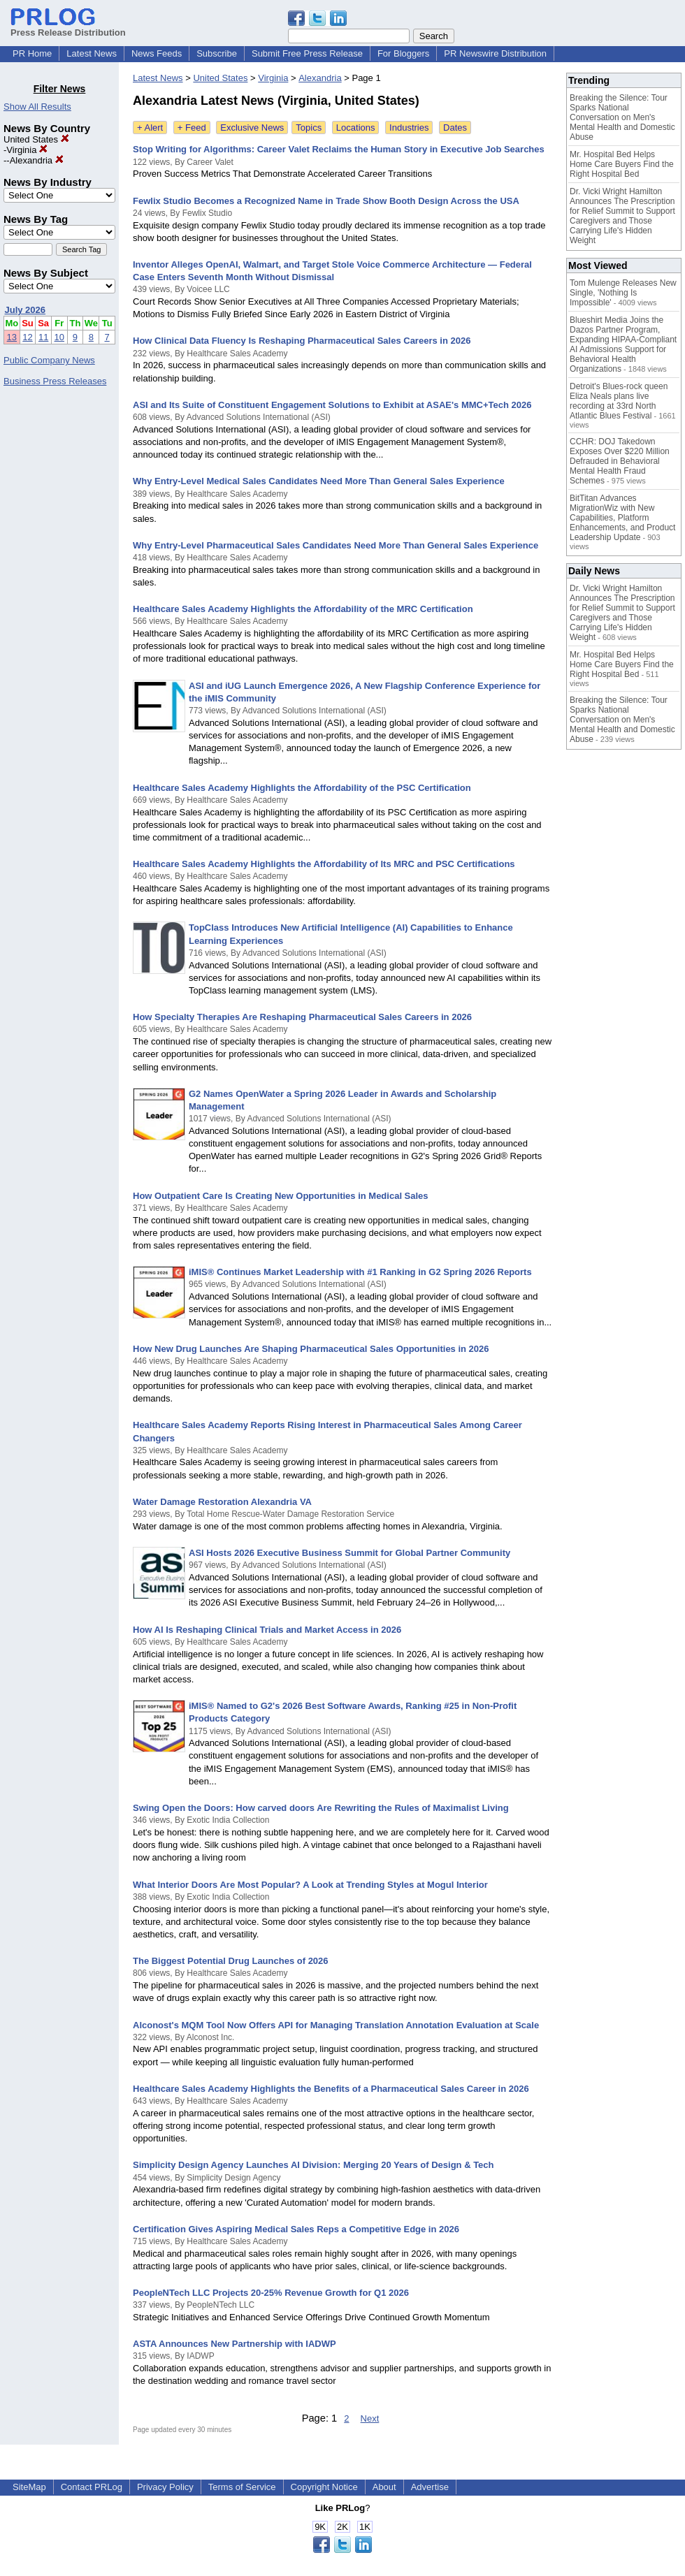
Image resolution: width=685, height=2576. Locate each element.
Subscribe (216, 53)
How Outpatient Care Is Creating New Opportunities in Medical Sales (280, 1196)
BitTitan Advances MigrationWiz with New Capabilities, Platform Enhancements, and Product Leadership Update (622, 517)
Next (370, 2418)
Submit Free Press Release (307, 53)
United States (36, 139)
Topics (309, 127)
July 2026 (25, 310)
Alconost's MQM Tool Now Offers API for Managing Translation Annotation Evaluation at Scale (336, 2025)
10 (59, 337)
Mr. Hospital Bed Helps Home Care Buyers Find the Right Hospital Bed (622, 164)
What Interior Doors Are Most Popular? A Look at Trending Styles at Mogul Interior (310, 1884)
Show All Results (37, 106)
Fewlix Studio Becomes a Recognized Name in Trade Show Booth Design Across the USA (326, 201)
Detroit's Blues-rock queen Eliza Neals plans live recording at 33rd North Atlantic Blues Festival (619, 401)
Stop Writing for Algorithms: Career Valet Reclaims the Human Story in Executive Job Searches (339, 149)
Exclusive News (252, 127)
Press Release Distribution (68, 27)
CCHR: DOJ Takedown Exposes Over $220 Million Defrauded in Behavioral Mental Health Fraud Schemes (620, 461)
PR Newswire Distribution (495, 53)
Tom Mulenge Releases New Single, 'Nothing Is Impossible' (623, 292)
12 (27, 337)
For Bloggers (403, 53)
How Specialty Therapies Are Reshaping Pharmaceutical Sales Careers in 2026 (302, 1017)
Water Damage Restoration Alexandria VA (222, 1502)
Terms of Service (242, 2487)
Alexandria (37, 160)
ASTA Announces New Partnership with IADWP (234, 2343)
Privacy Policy (165, 2487)
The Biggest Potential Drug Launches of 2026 (231, 1961)
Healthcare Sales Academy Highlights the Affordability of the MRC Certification (303, 609)
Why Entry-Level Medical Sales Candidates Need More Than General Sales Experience (319, 481)
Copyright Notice (324, 2487)
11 (43, 337)
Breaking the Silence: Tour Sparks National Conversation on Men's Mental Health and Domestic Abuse (622, 117)
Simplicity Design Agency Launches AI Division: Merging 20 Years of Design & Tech (313, 2165)
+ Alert (150, 127)
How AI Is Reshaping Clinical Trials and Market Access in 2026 (267, 1629)
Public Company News (49, 360)
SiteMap (29, 2487)
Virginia (27, 150)
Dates (455, 127)
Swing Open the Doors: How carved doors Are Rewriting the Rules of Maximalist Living (321, 1808)
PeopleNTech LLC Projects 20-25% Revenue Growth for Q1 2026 (271, 2292)
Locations (355, 127)
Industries (408, 127)
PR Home (32, 53)
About (384, 2487)
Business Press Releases (54, 381)
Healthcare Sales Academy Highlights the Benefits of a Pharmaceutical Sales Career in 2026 (331, 2088)
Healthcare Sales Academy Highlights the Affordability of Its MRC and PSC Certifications (324, 864)
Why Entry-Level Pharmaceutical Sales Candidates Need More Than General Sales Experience (335, 545)
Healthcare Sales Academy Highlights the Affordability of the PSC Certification (302, 788)
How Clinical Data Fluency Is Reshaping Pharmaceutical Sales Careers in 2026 (301, 340)
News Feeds (156, 53)
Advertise (430, 2487)
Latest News (91, 53)
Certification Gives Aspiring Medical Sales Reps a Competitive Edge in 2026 (296, 2229)
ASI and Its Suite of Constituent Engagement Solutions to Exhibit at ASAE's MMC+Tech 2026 (332, 405)
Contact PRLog (91, 2487)
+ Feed (192, 127)
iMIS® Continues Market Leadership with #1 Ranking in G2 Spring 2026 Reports (360, 1272)
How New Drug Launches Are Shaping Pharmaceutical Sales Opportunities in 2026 (311, 1349)
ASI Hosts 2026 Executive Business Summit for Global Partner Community (349, 1553)
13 (12, 337)
